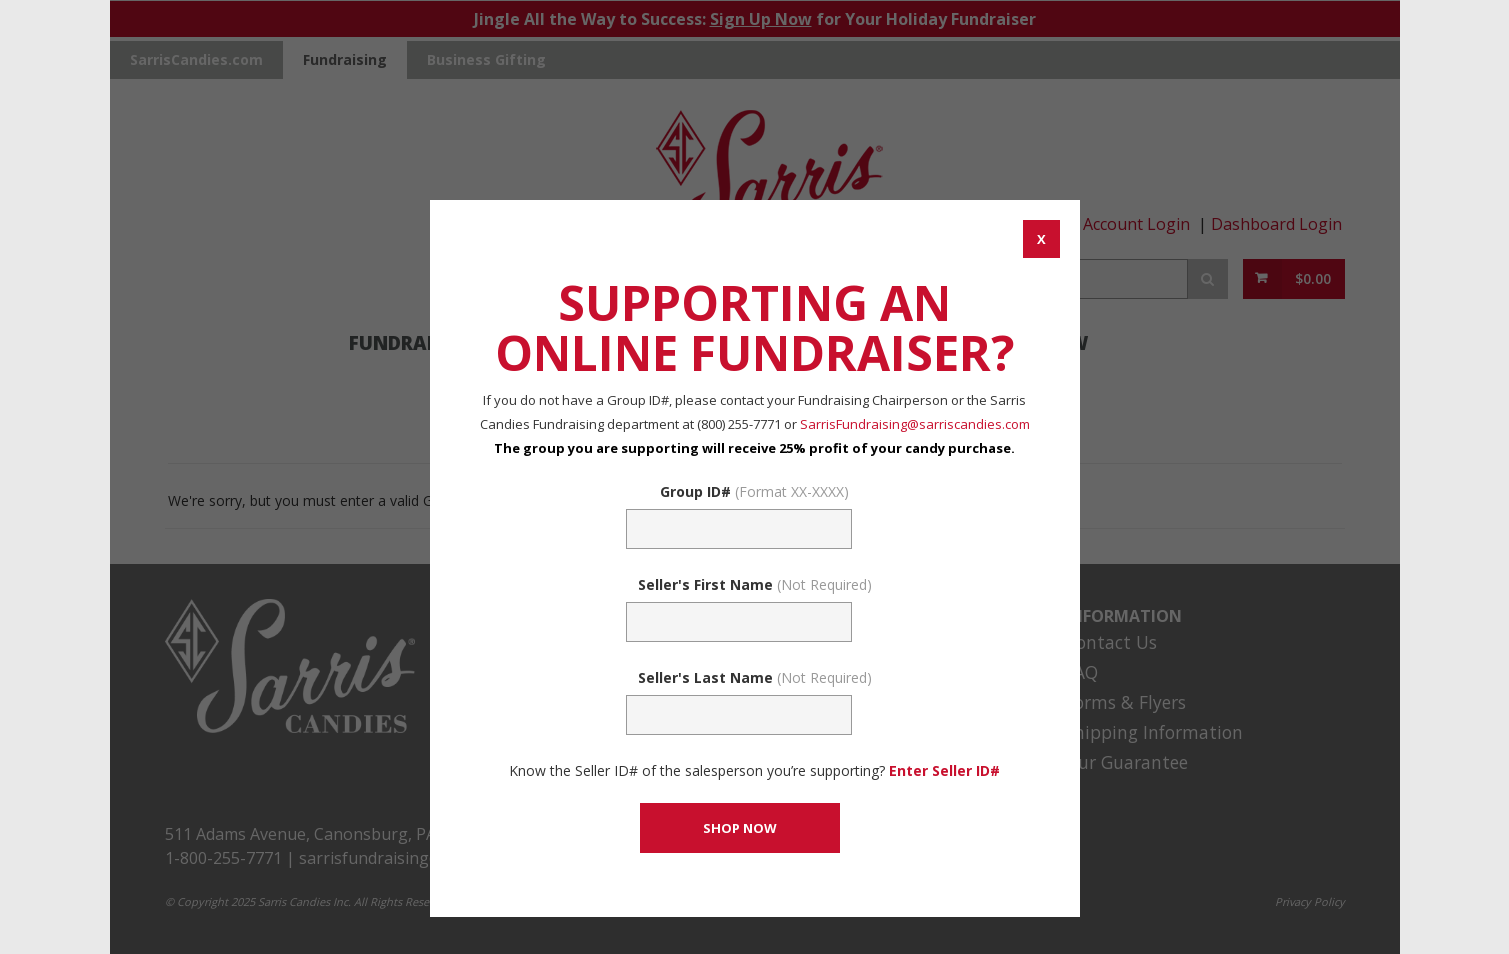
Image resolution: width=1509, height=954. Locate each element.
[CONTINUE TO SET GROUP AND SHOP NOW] (740, 828)
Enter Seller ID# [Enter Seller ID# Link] (944, 770)
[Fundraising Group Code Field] (739, 529)
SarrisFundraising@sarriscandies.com (915, 424)
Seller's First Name (755, 584)
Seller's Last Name (755, 677)
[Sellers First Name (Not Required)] (739, 622)
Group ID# (754, 491)
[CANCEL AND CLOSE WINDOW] (1041, 239)
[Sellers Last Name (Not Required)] (739, 715)
